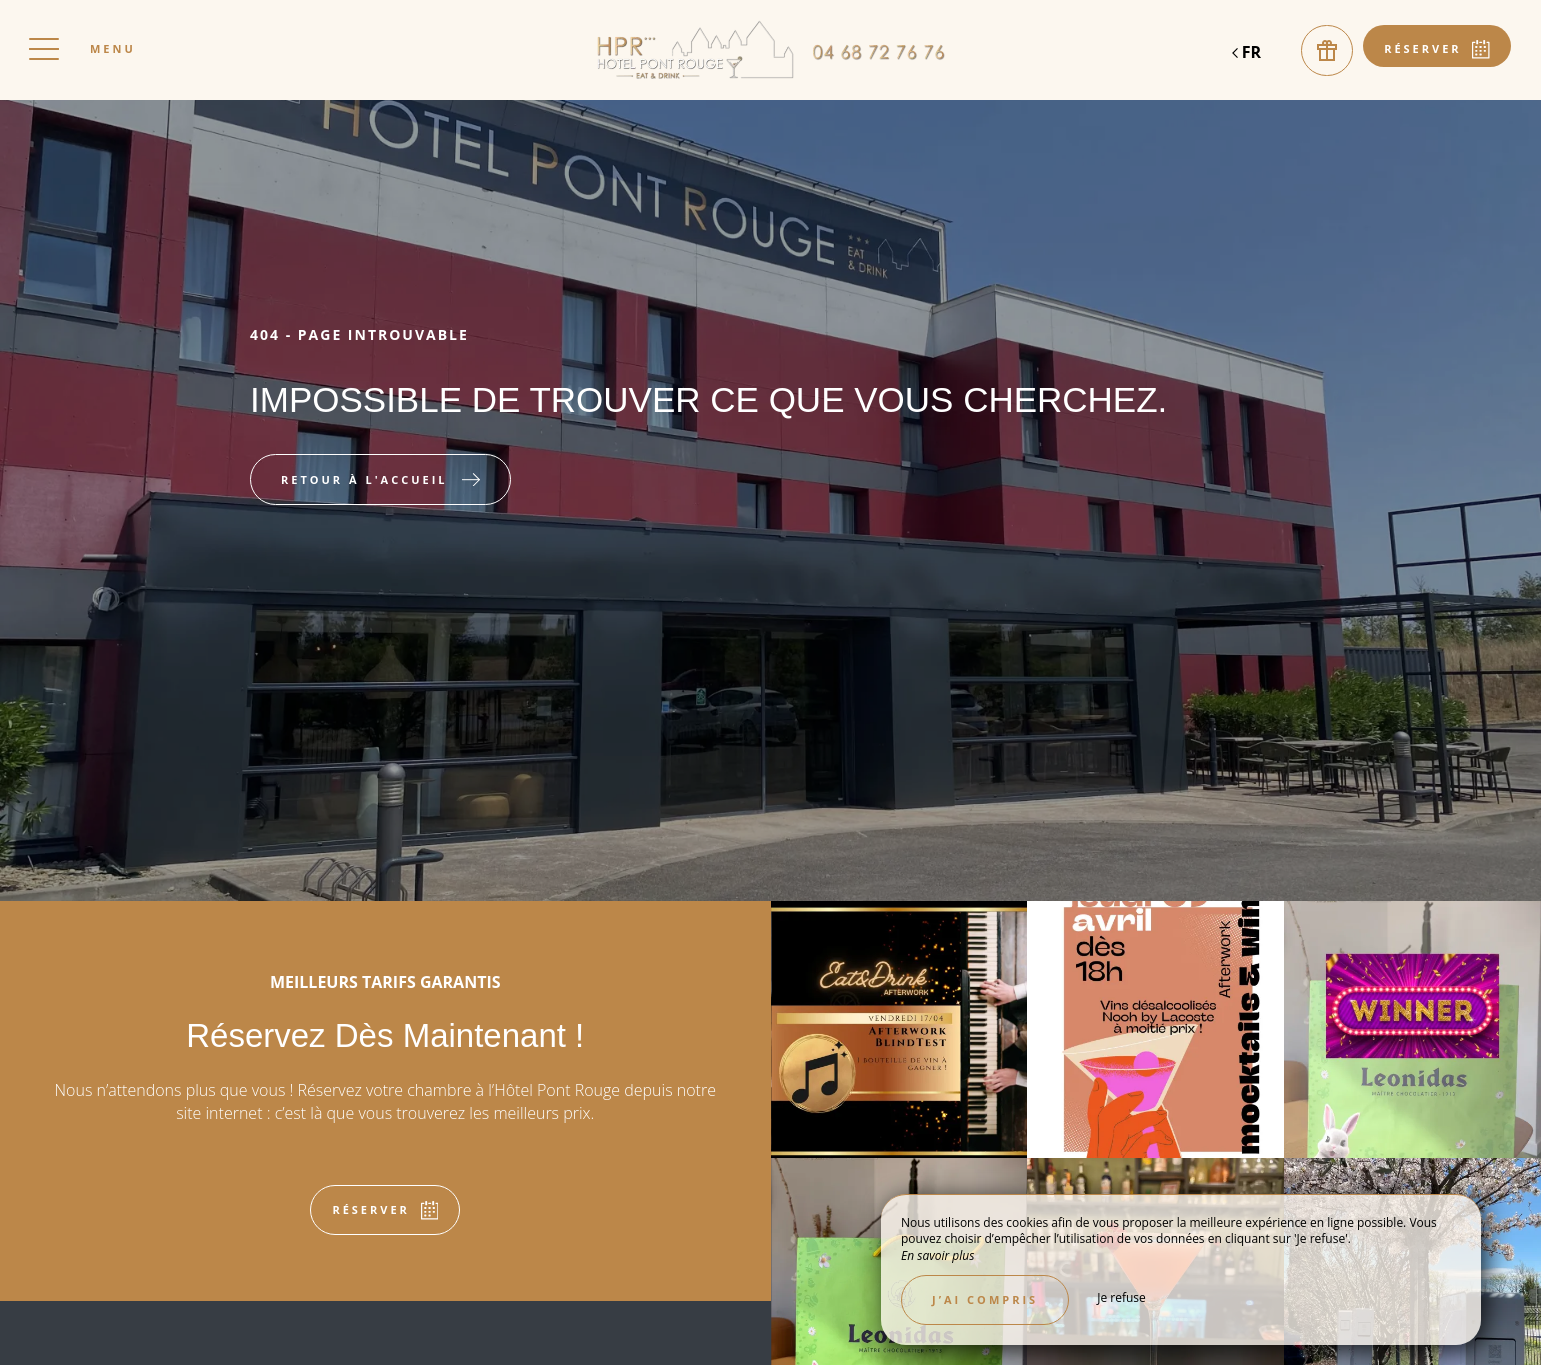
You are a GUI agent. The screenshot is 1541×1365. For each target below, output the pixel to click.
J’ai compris (985, 1299)
